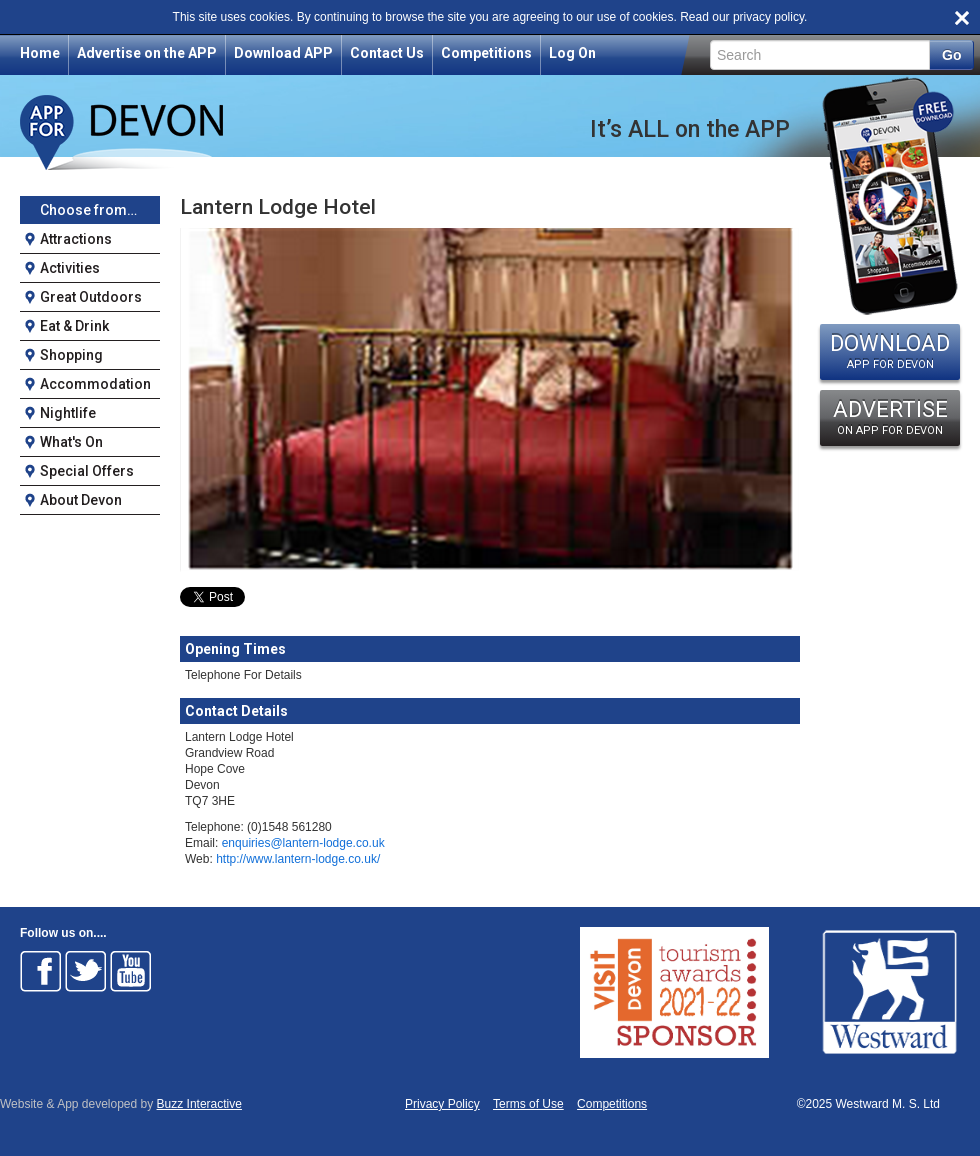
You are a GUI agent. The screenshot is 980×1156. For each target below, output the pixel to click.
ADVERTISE (890, 417)
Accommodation (95, 384)
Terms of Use (528, 1104)
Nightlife (68, 413)
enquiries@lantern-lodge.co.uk (303, 843)
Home (40, 53)
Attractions (76, 239)
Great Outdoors (91, 297)
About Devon (81, 500)
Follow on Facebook (41, 971)
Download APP (283, 53)
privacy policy (768, 17)
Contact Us (387, 53)
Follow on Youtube (131, 971)
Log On (572, 53)
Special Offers (87, 471)
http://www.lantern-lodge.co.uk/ (298, 859)
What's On (71, 442)
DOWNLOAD (890, 351)
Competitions (486, 53)
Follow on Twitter (86, 971)
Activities (70, 268)
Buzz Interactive (199, 1104)
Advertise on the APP (147, 53)
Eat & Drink (74, 326)
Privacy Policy (442, 1104)
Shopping (71, 355)
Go (951, 55)
